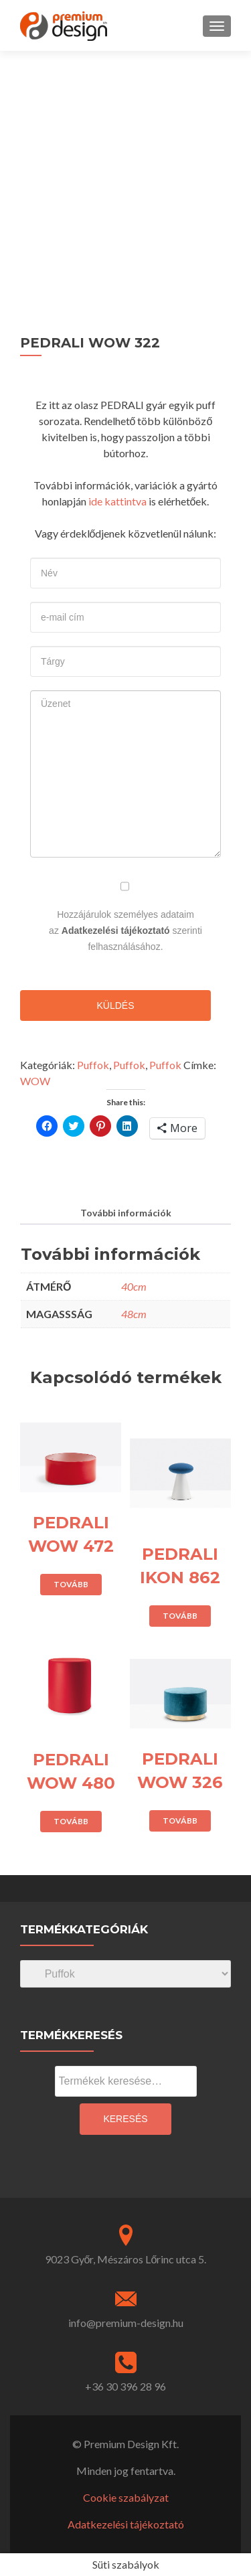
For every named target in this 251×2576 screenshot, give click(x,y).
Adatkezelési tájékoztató (116, 930)
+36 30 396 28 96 (125, 2386)
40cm (134, 1286)
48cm (134, 1313)
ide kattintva (117, 501)
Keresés (125, 2118)
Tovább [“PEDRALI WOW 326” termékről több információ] (180, 1821)
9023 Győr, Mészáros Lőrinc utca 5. (126, 2259)
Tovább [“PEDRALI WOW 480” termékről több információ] (71, 1821)
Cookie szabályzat (126, 2497)
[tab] (125, 1212)
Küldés (115, 1005)
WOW (35, 1080)
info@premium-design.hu (125, 2322)
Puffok (93, 1064)
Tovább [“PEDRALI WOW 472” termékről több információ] (71, 1584)
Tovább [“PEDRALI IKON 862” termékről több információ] (180, 1616)
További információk (125, 1212)
